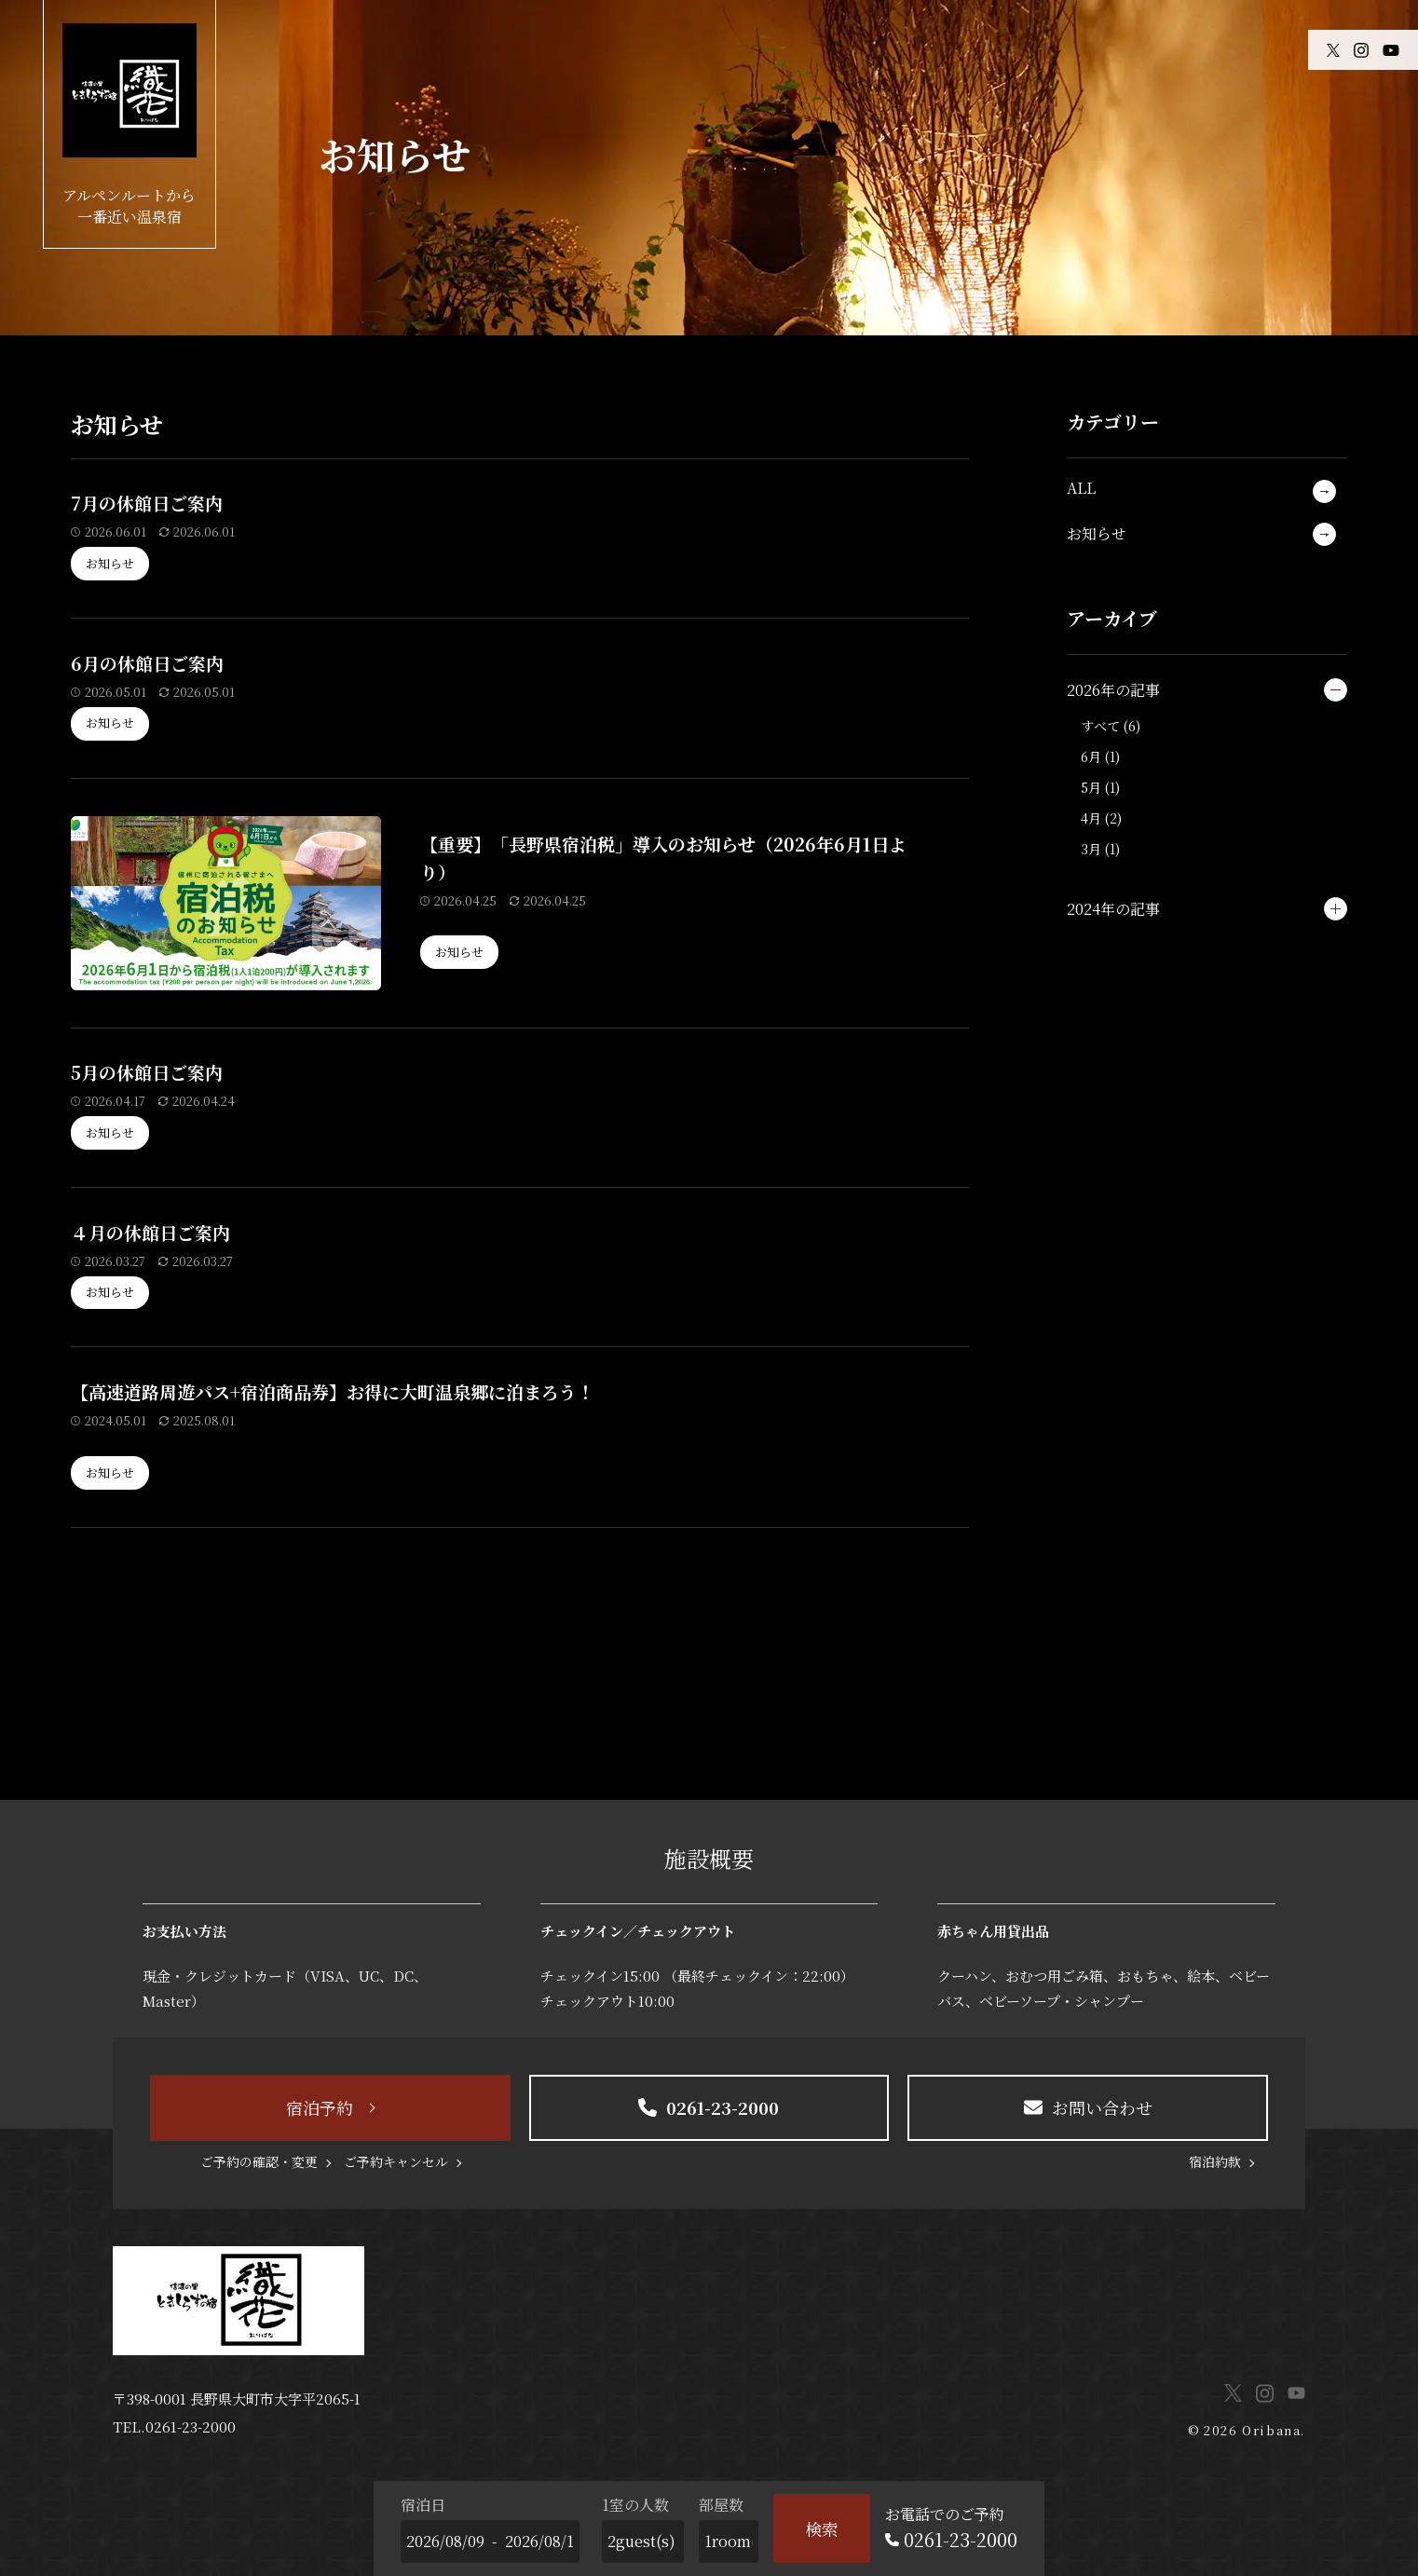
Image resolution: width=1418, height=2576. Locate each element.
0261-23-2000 (190, 2426)
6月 (1091, 756)
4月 (1091, 818)
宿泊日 (423, 2504)
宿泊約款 (1215, 2161)
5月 (1091, 787)
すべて (1100, 725)
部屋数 (721, 2504)
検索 (822, 2528)
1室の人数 (635, 2504)
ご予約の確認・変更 (259, 2161)
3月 (1091, 848)
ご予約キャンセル (396, 2161)
